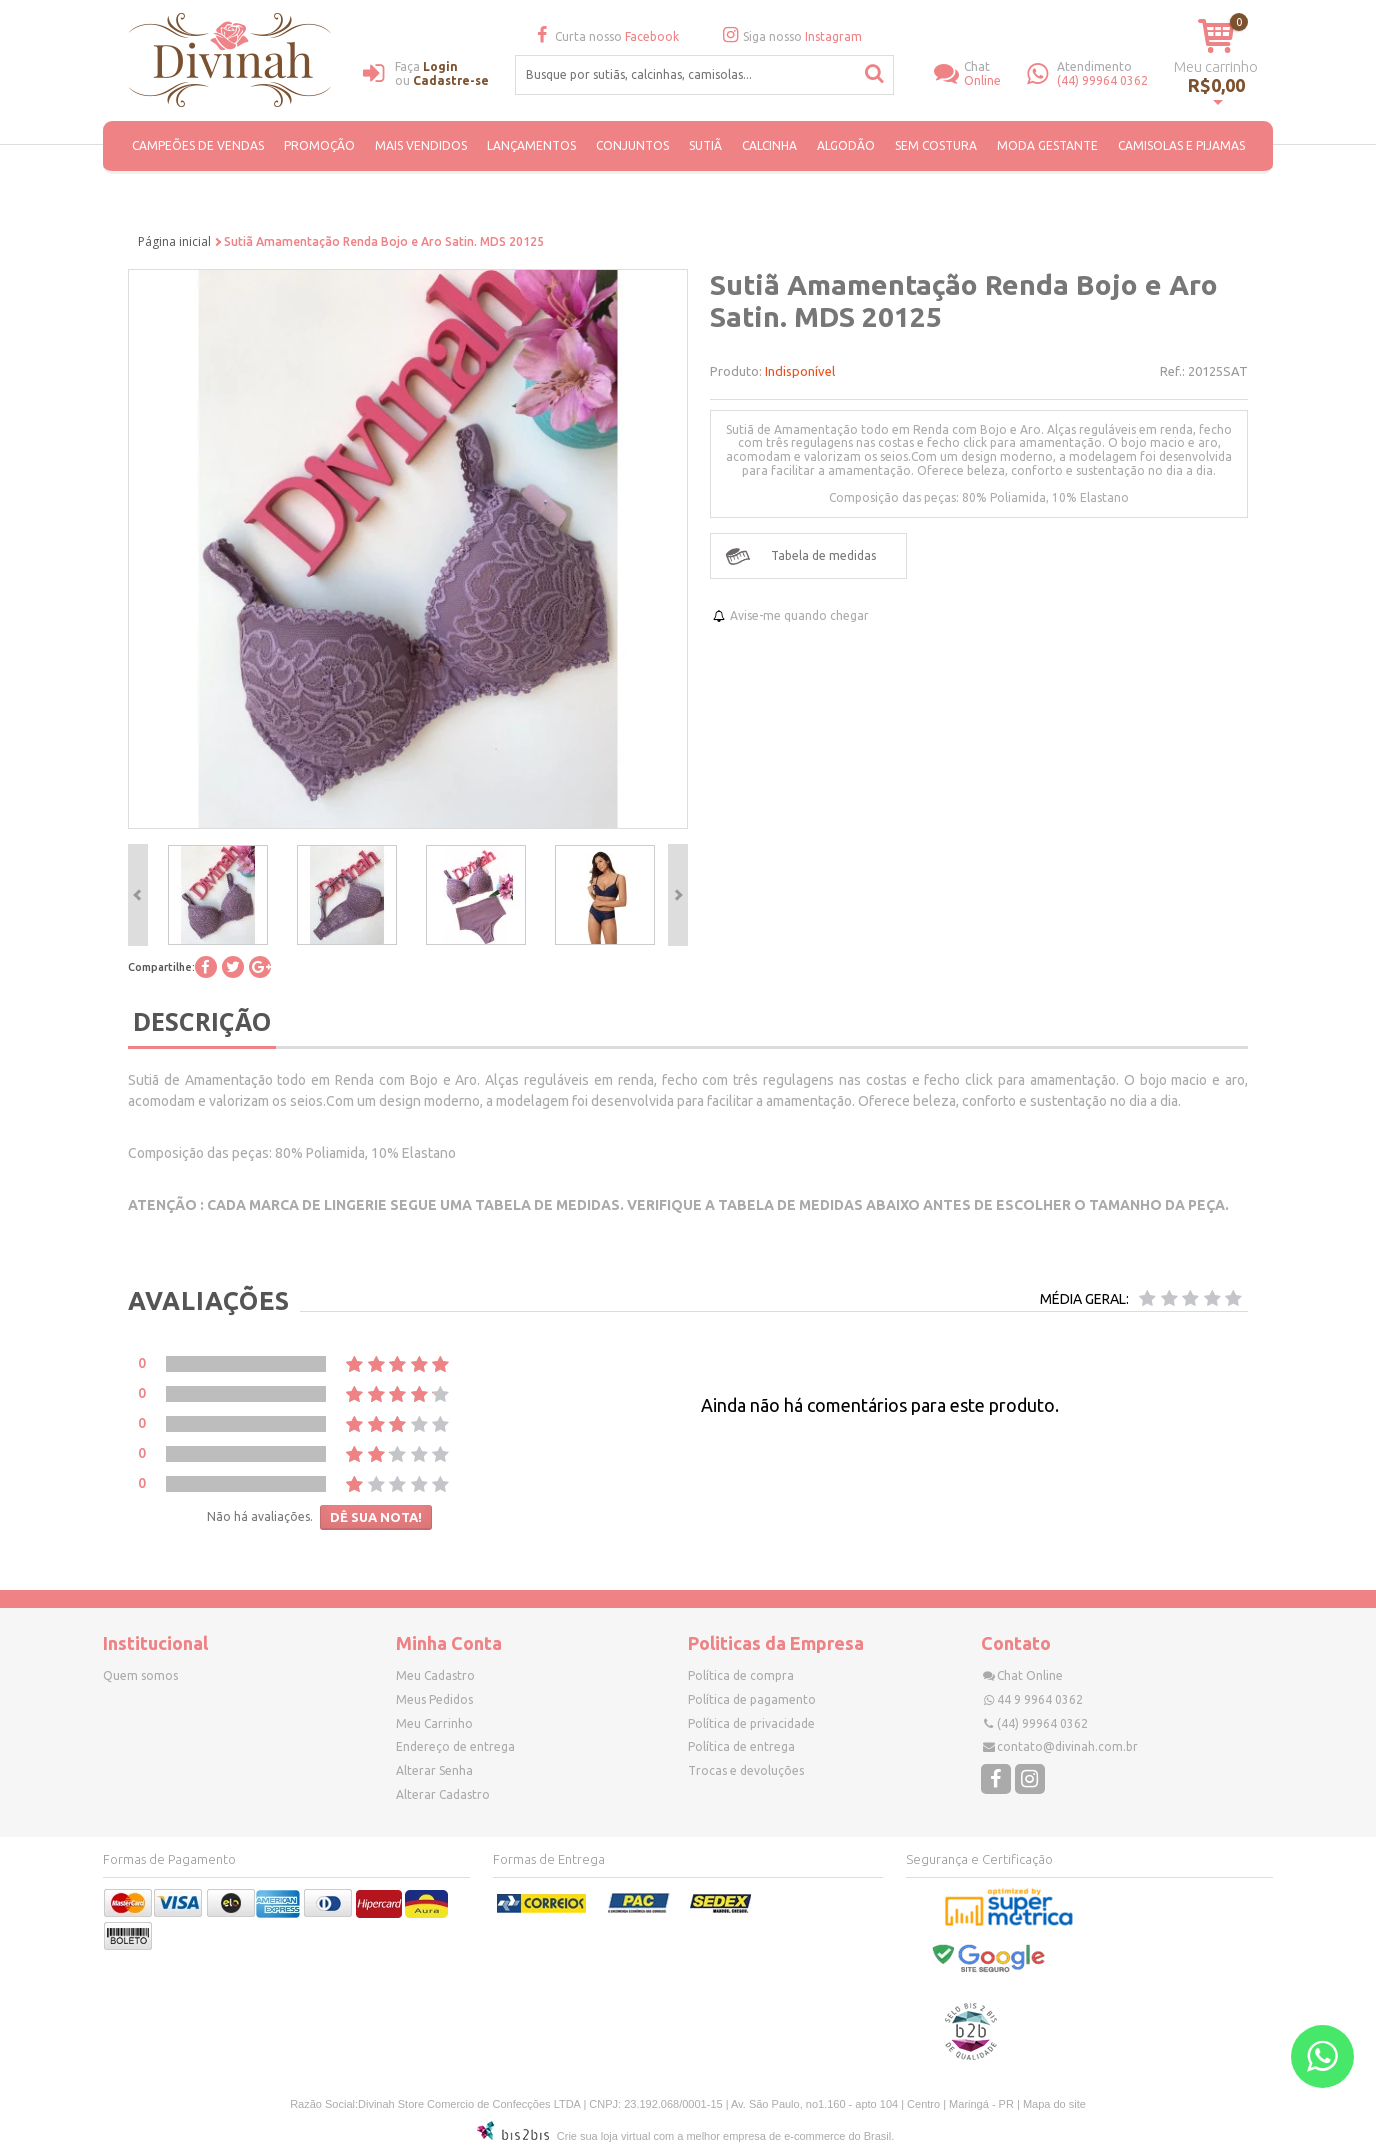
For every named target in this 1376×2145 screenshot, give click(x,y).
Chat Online (1030, 1675)
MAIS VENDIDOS (421, 145)
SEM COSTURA (936, 145)
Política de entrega (741, 1746)
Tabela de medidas (823, 555)
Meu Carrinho (434, 1723)
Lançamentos (531, 145)
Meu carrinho (1216, 66)
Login (440, 66)
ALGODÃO (846, 145)
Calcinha (769, 145)
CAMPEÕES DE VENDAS (198, 145)
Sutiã (705, 145)
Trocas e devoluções (746, 1770)
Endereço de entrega (455, 1746)
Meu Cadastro (435, 1675)
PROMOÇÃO (319, 145)
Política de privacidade (751, 1723)
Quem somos (140, 1675)
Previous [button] (138, 895)
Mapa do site (1054, 2104)
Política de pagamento (752, 1699)
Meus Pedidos (434, 1699)
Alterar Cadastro (443, 1794)
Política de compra (741, 1675)
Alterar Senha (434, 1770)
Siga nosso (790, 36)
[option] (217, 895)
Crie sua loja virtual (604, 2136)
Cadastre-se (451, 80)
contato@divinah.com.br (1067, 1746)
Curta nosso (604, 36)
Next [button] (678, 895)
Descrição (202, 1021)
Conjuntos (632, 145)
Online (996, 73)
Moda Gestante (1047, 145)
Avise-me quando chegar (799, 615)
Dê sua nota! (376, 1517)
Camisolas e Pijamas (1181, 145)
